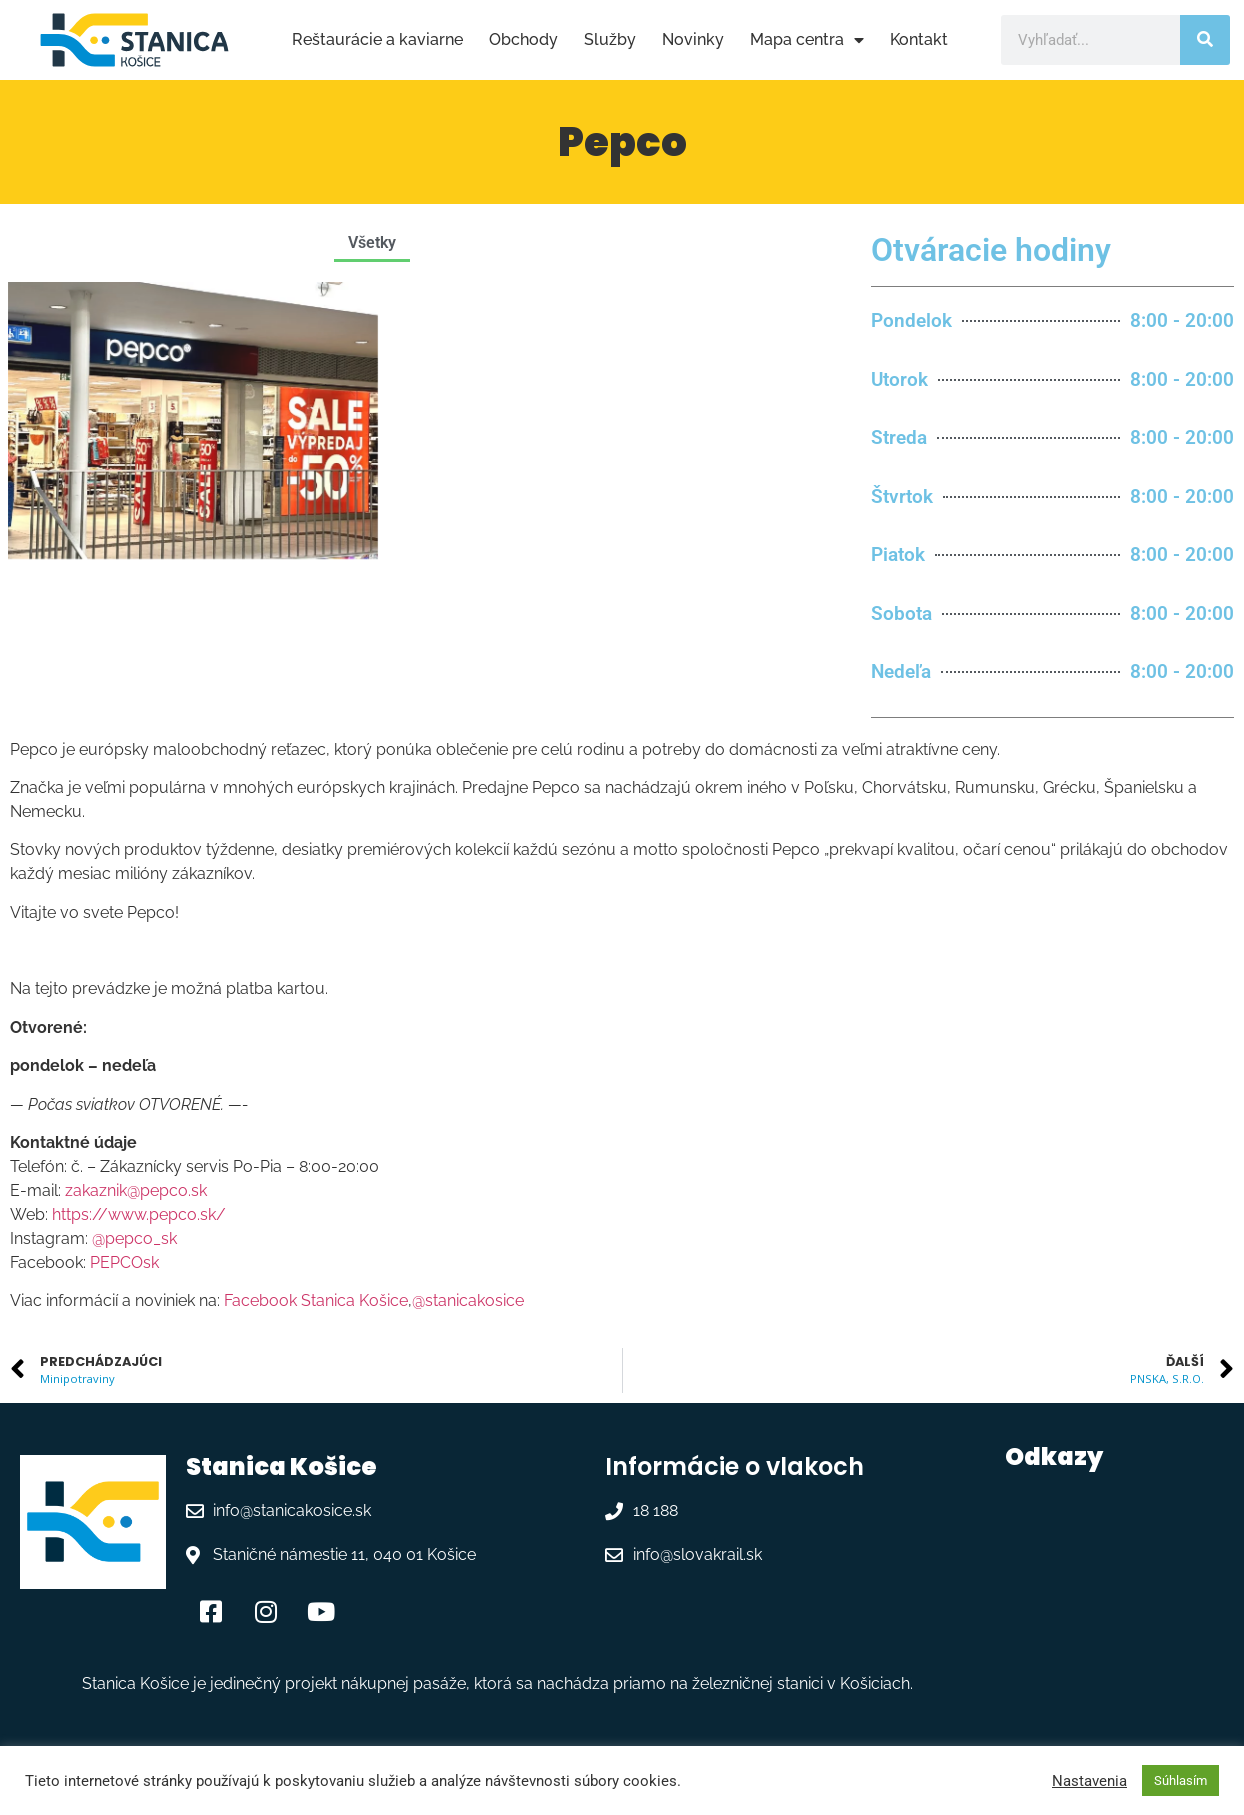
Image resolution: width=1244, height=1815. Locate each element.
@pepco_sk (134, 1238)
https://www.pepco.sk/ (139, 1214)
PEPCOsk (124, 1262)
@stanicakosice (468, 1300)
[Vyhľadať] (1205, 40)
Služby (610, 39)
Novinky (693, 39)
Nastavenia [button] (1089, 1781)
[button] (434, 243)
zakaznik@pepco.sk (136, 1190)
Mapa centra (807, 40)
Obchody (523, 39)
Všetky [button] (372, 242)
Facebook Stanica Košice (316, 1300)
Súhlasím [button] (1180, 1780)
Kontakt (919, 39)
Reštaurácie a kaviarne (377, 39)
